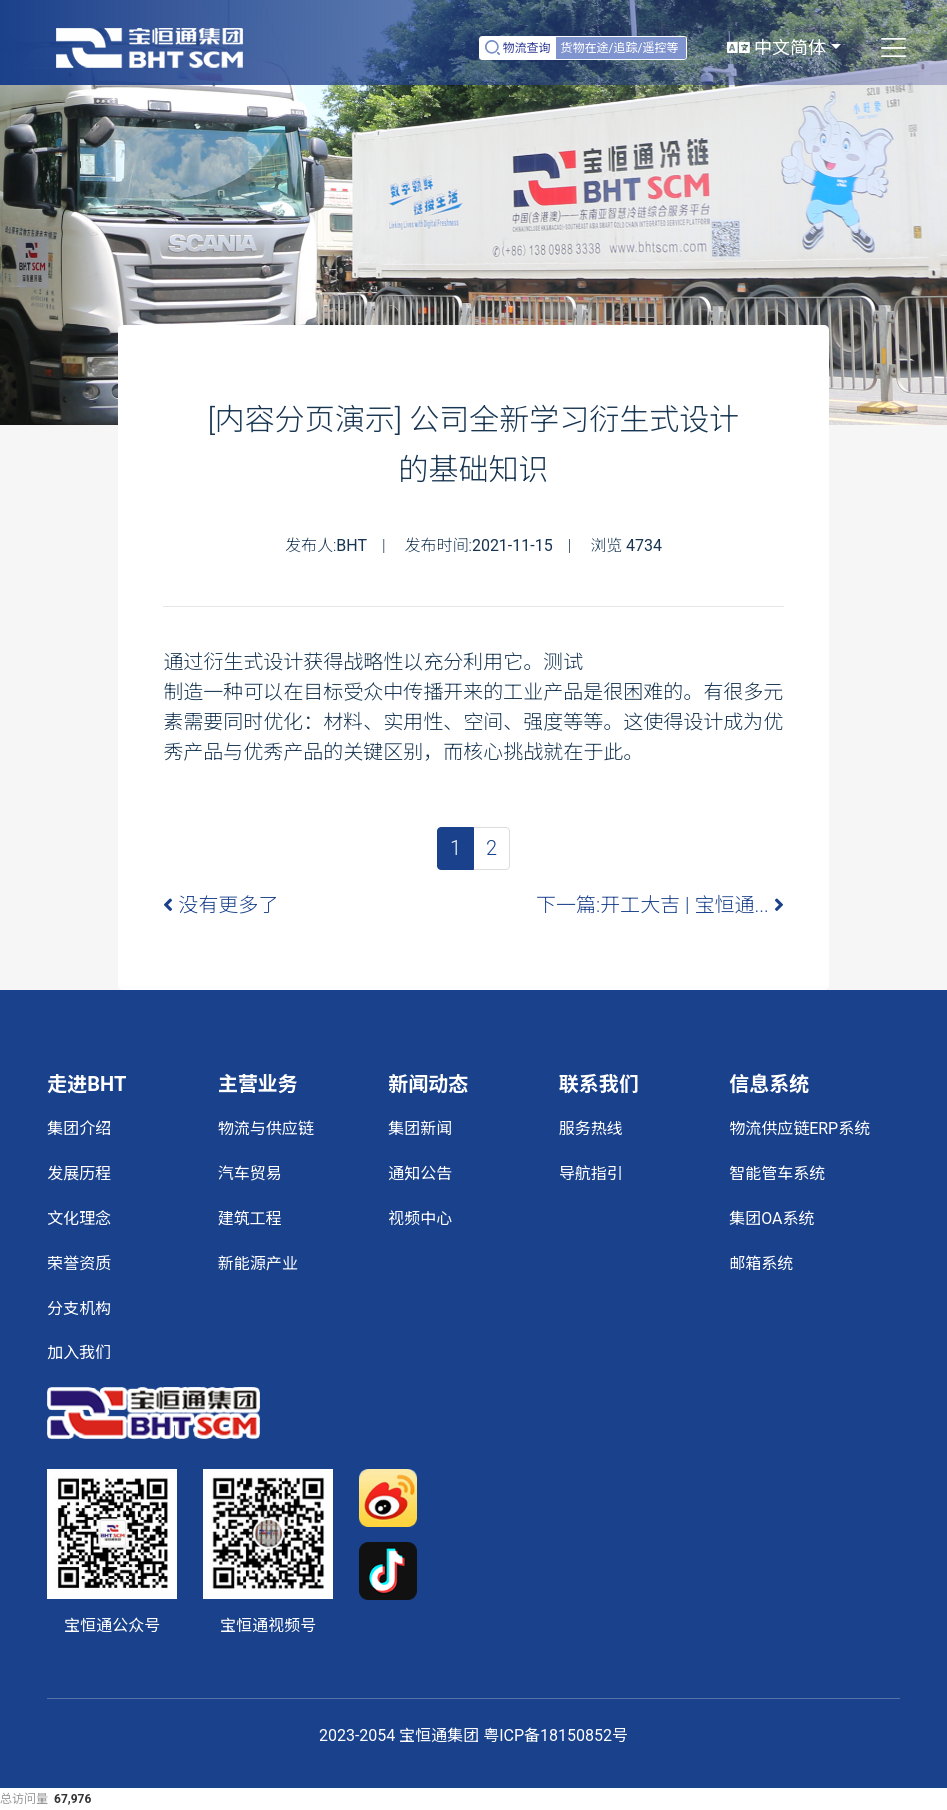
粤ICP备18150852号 (555, 1735)
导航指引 (591, 1173)
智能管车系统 (777, 1173)
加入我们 (79, 1352)
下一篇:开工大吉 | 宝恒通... (660, 905)
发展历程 (79, 1173)
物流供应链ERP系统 (799, 1128)
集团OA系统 (771, 1218)
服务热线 (591, 1128)
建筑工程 (250, 1218)
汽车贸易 (250, 1173)
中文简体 (776, 47)
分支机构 (79, 1308)
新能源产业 (258, 1263)
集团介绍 (79, 1128)
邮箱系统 (761, 1263)
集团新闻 (420, 1128)
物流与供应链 (266, 1128)
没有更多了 (220, 905)
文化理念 (79, 1218)
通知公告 (420, 1173)
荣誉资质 (79, 1263)
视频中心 (420, 1218)
